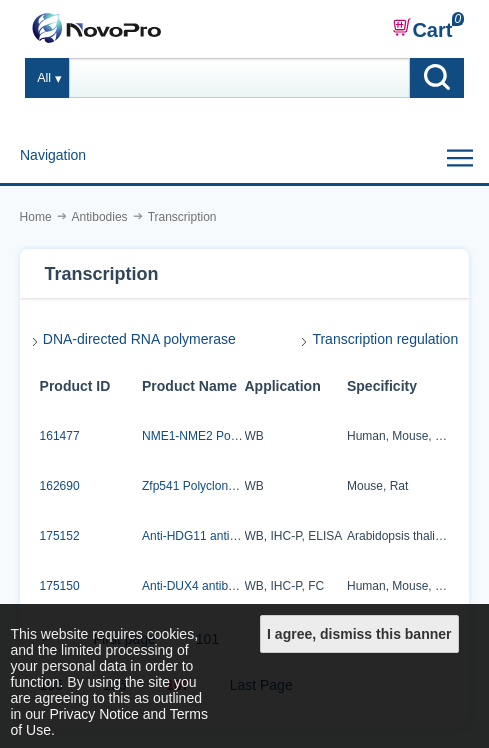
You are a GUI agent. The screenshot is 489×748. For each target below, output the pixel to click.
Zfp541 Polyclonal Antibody (214, 486)
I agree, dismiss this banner (359, 634)
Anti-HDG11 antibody (198, 536)
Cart (422, 29)
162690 (60, 486)
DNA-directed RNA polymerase (139, 339)
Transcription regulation (385, 339)
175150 (60, 586)
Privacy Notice (93, 714)
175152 (60, 536)
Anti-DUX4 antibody (194, 586)
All (44, 78)
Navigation (53, 155)
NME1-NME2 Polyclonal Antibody (231, 436)
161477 (60, 436)
